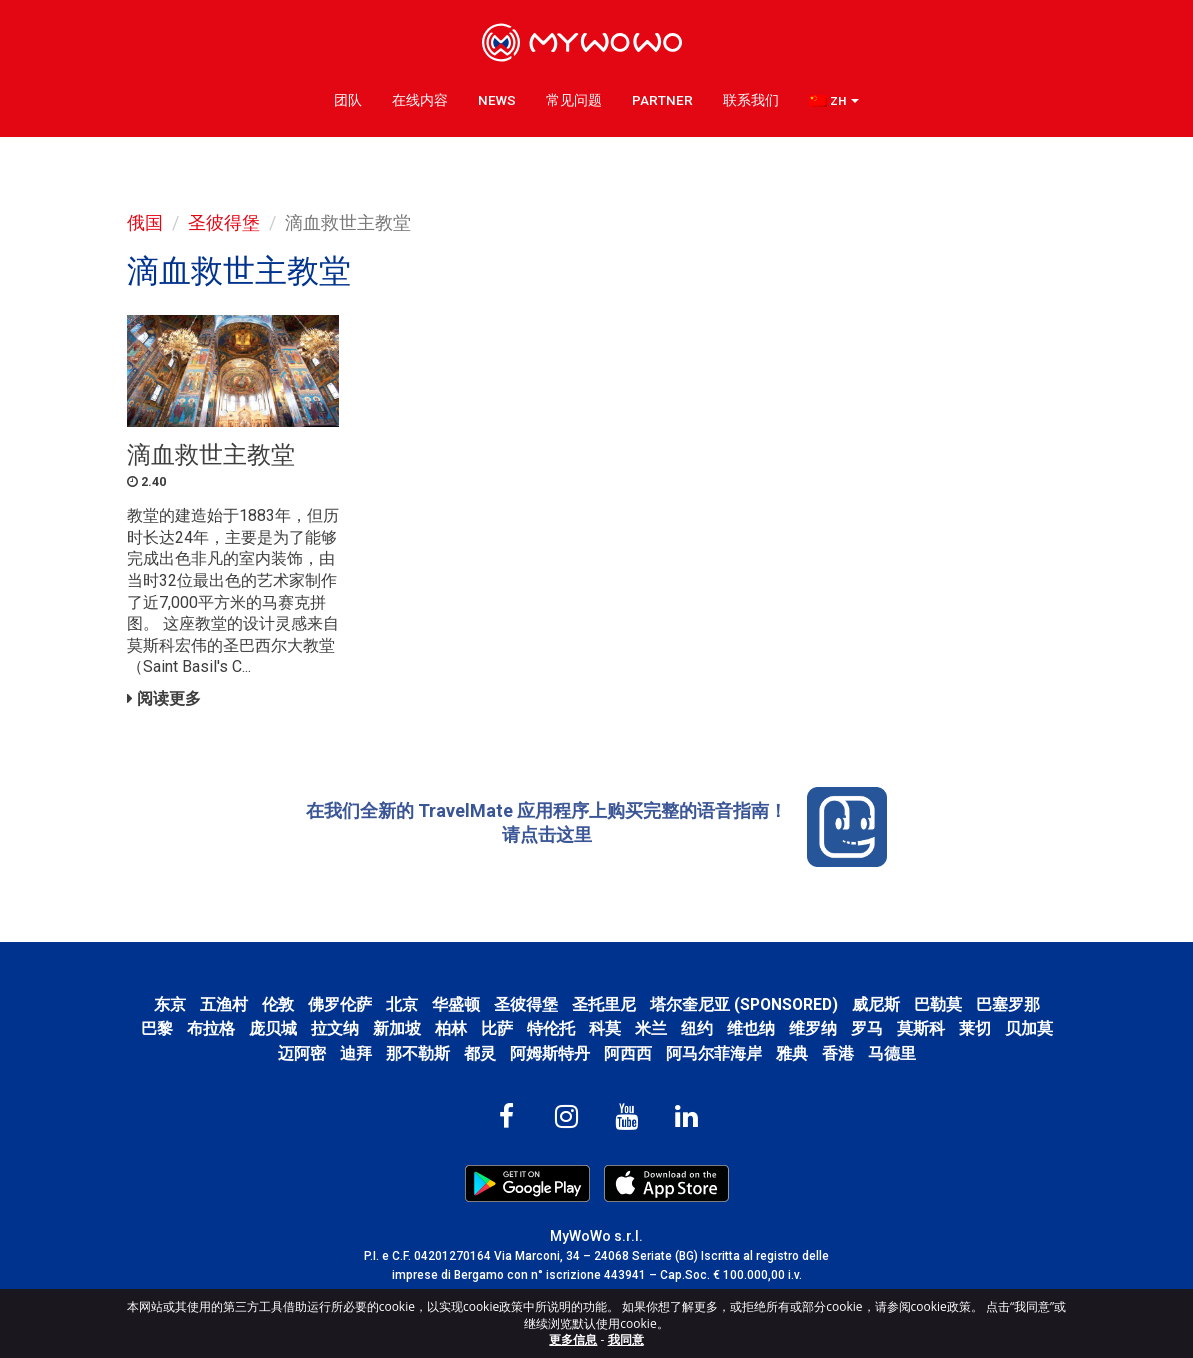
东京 (170, 1004)
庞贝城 (273, 1028)
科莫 (605, 1028)
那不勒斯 (418, 1053)
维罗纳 (813, 1028)
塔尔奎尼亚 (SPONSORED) (744, 1004)
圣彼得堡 (224, 222)
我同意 (626, 1339)
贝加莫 (1029, 1028)
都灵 (480, 1053)
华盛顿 (456, 1004)
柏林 (451, 1028)
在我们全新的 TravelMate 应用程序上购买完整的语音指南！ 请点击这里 (596, 827)
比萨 (497, 1028)
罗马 (867, 1028)
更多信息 (573, 1339)
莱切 (975, 1028)
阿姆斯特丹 (550, 1053)
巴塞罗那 (1008, 1004)
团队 (348, 100)
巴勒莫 (938, 1004)
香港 (838, 1053)
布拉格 (211, 1028)
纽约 (697, 1028)
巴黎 (157, 1028)
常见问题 (574, 100)
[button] (834, 101)
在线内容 (420, 100)
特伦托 (551, 1028)
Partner (662, 100)
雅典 (792, 1053)
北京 (402, 1004)
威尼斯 (876, 1004)
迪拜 (356, 1053)
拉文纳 (335, 1028)
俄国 (145, 222)
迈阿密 (302, 1053)
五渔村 (224, 1004)
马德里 (892, 1053)
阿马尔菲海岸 (714, 1053)
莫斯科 (921, 1028)
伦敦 (278, 1004)
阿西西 (628, 1053)
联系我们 (751, 100)
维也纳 (751, 1028)
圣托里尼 (604, 1004)
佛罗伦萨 (340, 1004)
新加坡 (397, 1028)
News (497, 100)
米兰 (651, 1028)
